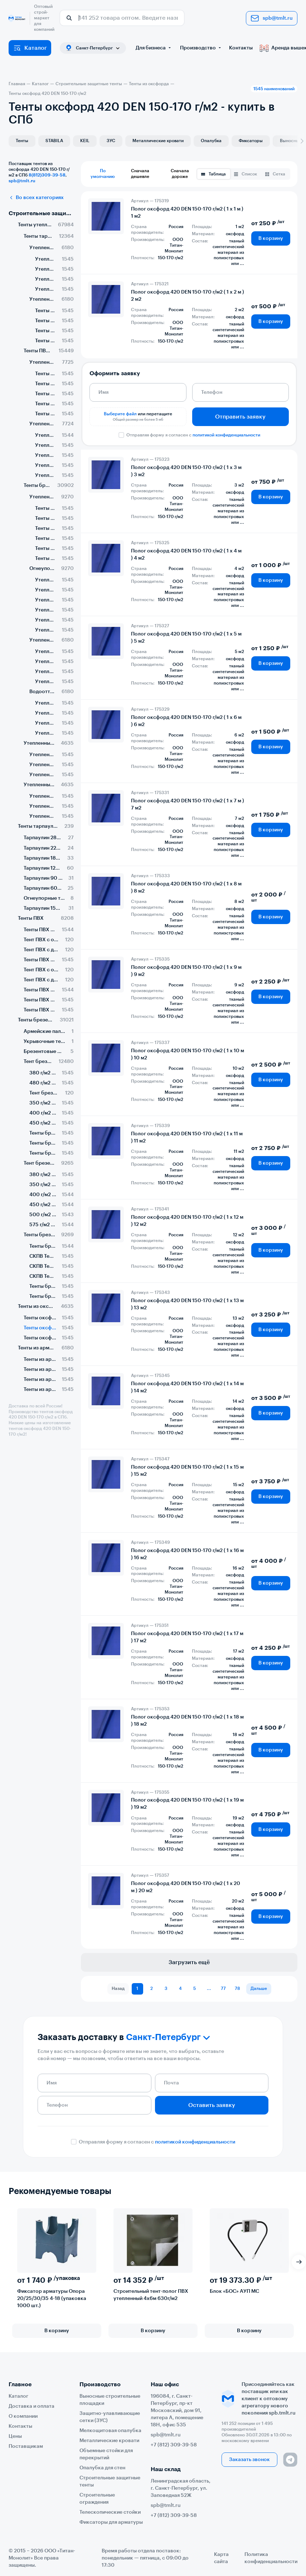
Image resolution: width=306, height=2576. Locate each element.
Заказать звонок (249, 2459)
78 (237, 1988)
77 (223, 1988)
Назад (118, 1988)
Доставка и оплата (31, 2406)
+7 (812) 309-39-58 (174, 2444)
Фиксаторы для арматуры (111, 2522)
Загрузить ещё (189, 1962)
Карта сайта (221, 2558)
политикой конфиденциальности (226, 435)
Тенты (22, 141)
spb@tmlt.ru (272, 18)
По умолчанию (103, 174)
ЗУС (111, 141)
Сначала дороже (180, 174)
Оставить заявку (211, 2105)
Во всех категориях (36, 197)
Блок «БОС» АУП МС (234, 2291)
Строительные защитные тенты (41, 213)
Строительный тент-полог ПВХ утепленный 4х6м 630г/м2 (150, 2295)
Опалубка (211, 141)
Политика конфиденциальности (270, 2558)
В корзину (270, 238)
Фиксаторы (251, 141)
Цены (15, 2436)
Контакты (241, 47)
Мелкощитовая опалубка (110, 2430)
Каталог (30, 48)
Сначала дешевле (140, 174)
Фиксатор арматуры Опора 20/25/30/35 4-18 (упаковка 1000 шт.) (51, 2298)
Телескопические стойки (110, 2512)
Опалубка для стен (102, 2467)
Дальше (259, 1988)
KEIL (84, 141)
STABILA (54, 141)
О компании (23, 2416)
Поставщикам (26, 2446)
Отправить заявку (240, 417)
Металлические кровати (158, 141)
